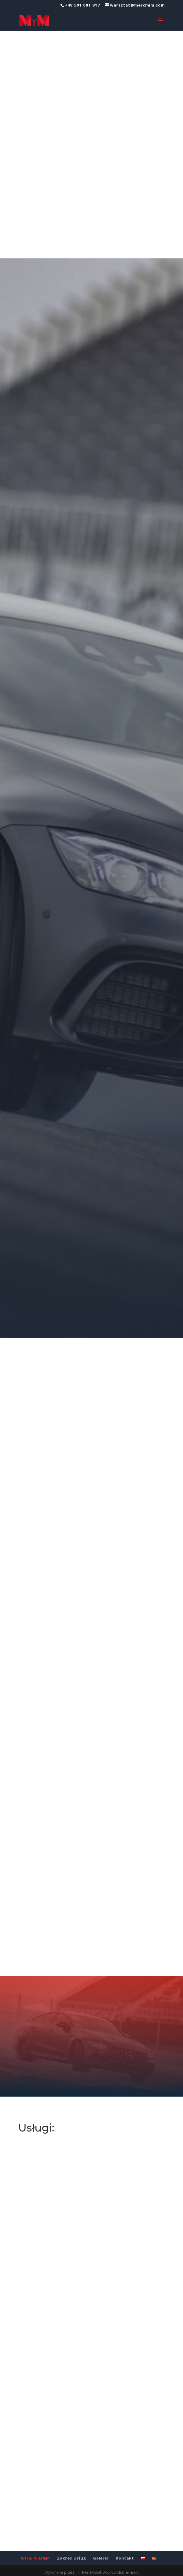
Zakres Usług (71, 2548)
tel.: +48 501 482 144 (120, 2568)
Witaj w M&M (35, 2548)
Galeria (101, 2548)
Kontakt (125, 2548)
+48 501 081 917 (82, 5)
